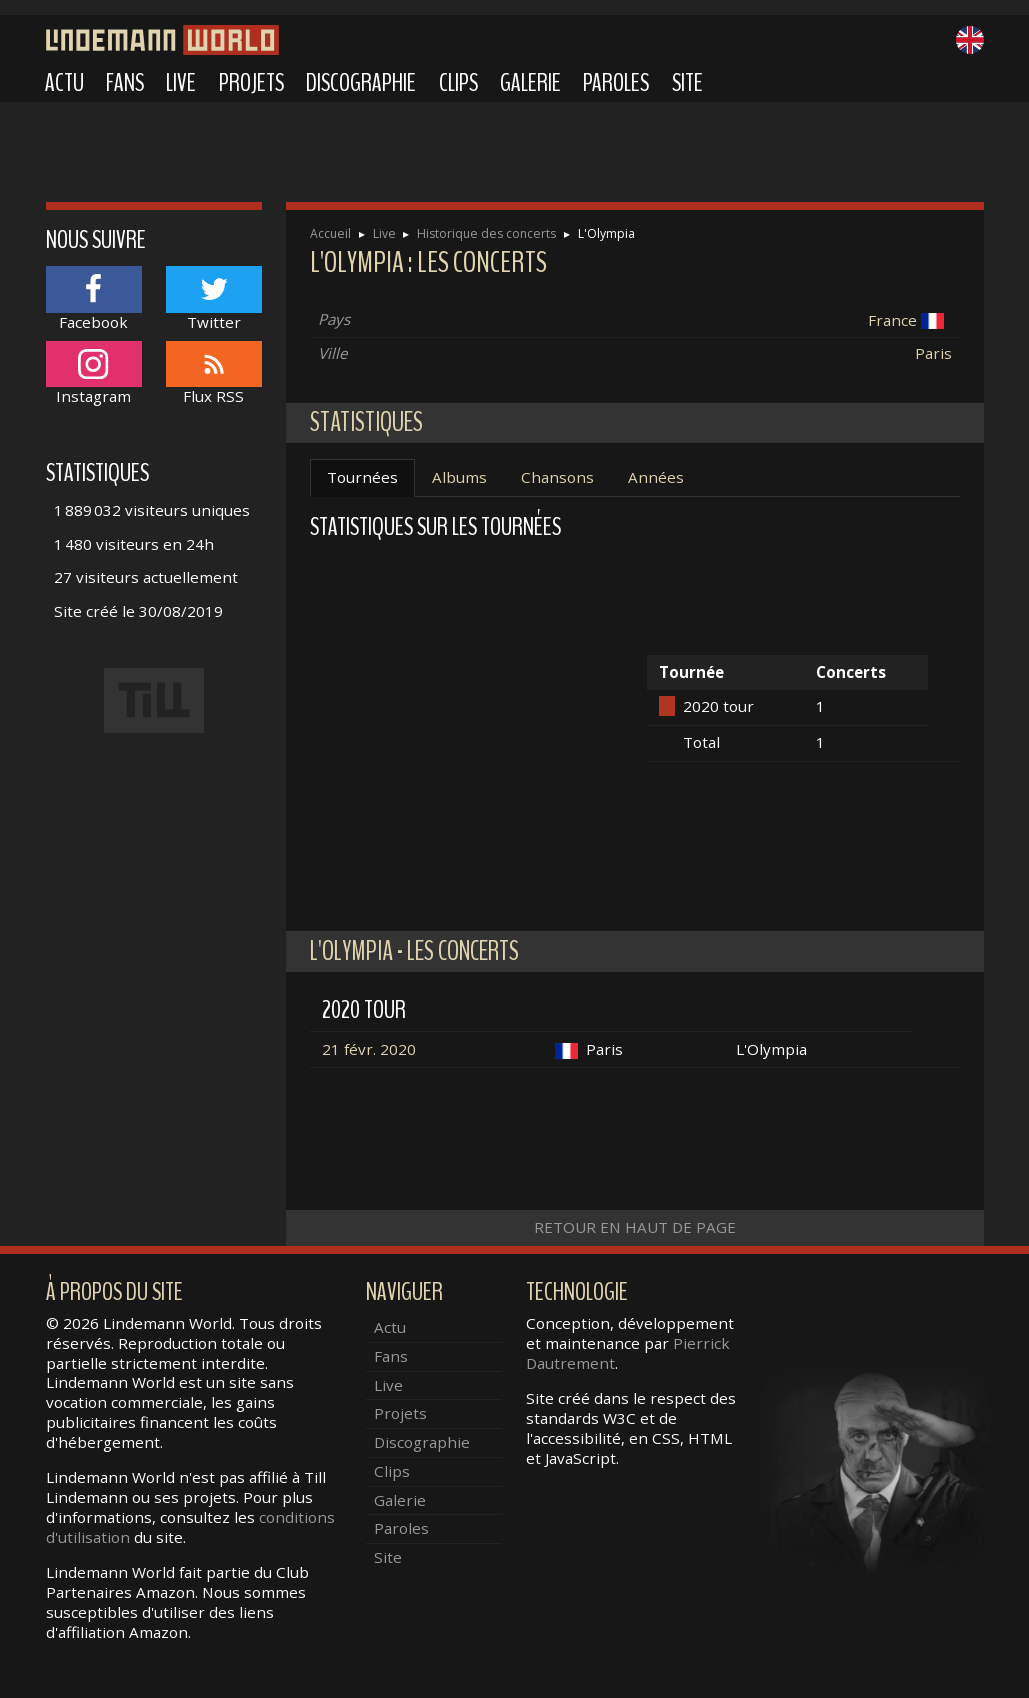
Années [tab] (656, 477)
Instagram (94, 373)
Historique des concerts (486, 233)
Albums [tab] (459, 477)
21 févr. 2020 (369, 1049)
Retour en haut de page (635, 1227)
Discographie (361, 83)
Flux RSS (214, 373)
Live (181, 83)
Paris (933, 353)
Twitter (214, 298)
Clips (458, 83)
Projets (251, 83)
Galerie (530, 83)
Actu (64, 83)
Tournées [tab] (362, 477)
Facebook (94, 298)
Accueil (330, 233)
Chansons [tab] (557, 477)
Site (687, 83)
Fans (125, 83)
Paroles (616, 83)
